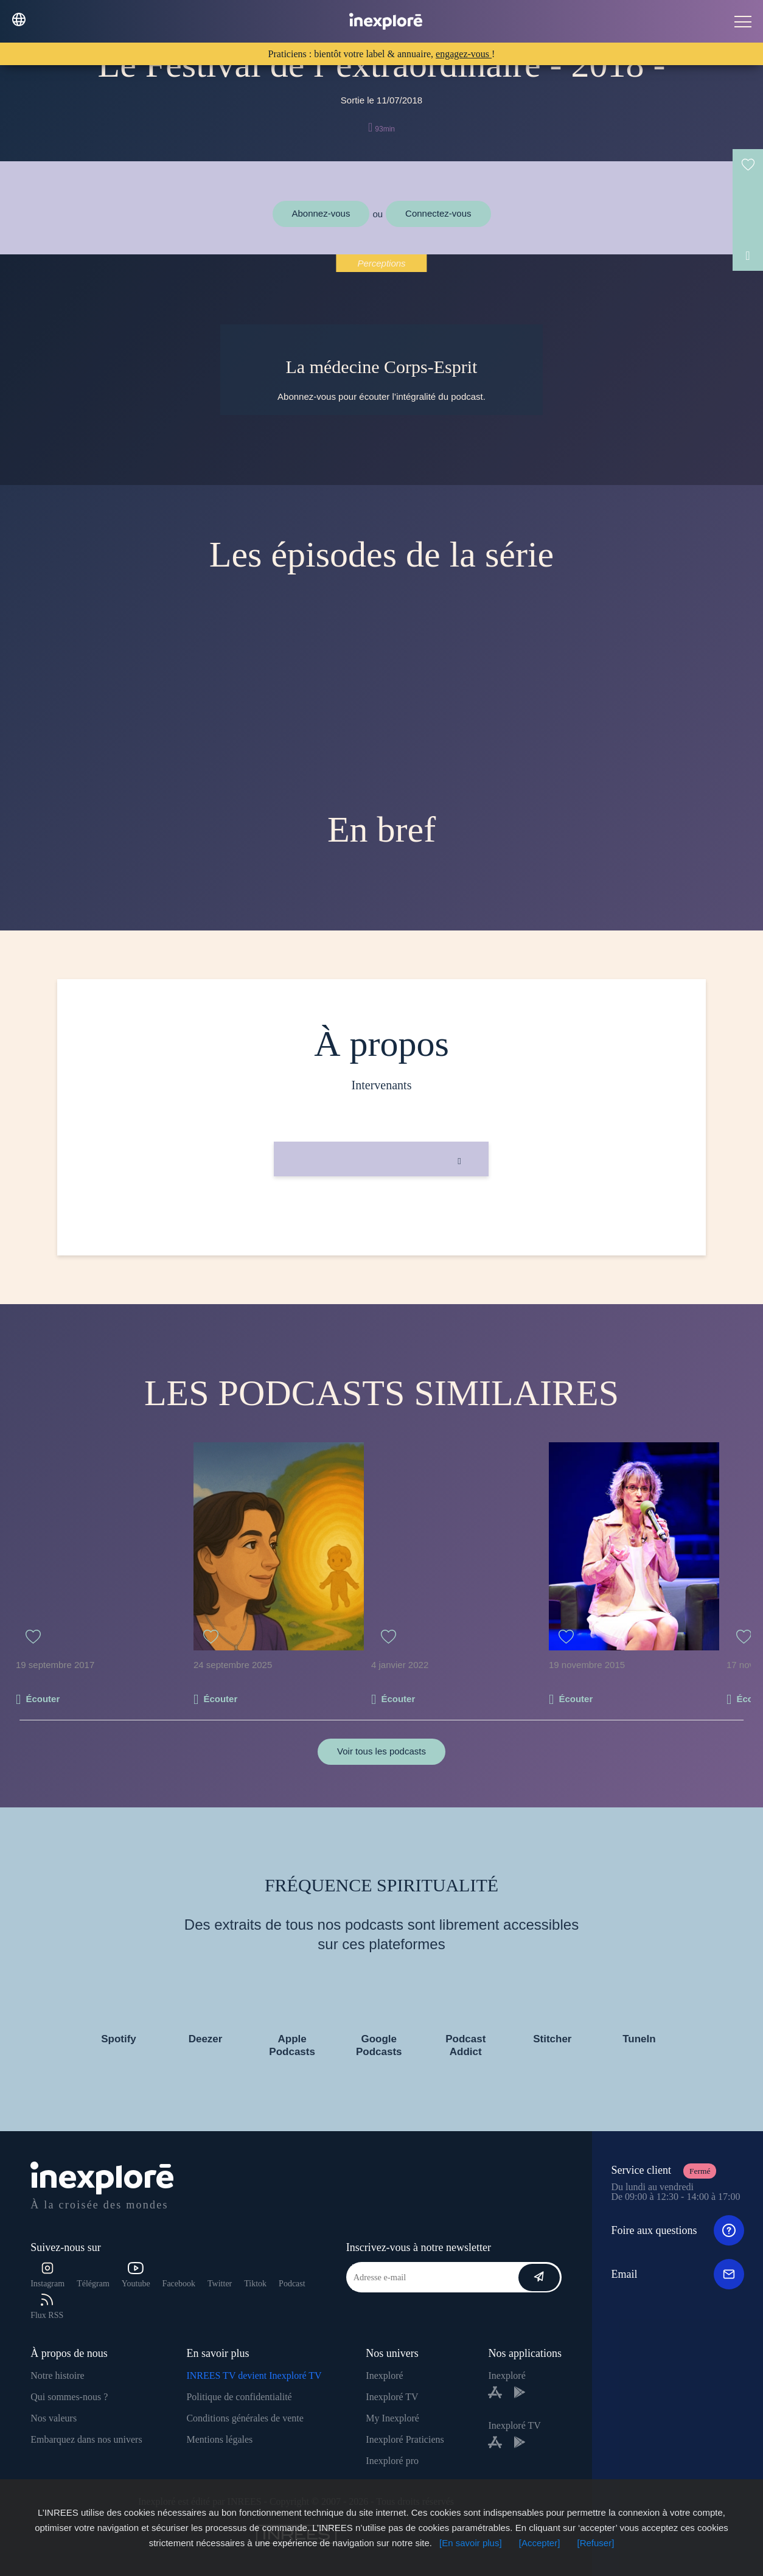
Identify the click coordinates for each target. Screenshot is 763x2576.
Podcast (292, 2283)
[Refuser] (596, 2543)
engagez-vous (464, 54)
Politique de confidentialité (238, 2397)
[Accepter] (539, 2543)
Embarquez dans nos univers (86, 2439)
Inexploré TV (392, 2397)
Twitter (219, 2283)
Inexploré (384, 2375)
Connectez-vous (438, 213)
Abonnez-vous (321, 213)
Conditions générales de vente (244, 2418)
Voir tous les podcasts (381, 1751)
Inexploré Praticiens (405, 2439)
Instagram (47, 2275)
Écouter (43, 1699)
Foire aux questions (677, 2230)
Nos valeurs (53, 2418)
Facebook (178, 2283)
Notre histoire (57, 2375)
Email (677, 2274)
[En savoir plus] (470, 2543)
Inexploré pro (392, 2461)
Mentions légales (219, 2439)
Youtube (136, 2275)
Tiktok (255, 2283)
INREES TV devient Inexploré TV (253, 2375)
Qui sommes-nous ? (69, 2397)
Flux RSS (46, 2307)
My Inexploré (392, 2418)
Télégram (93, 2283)
